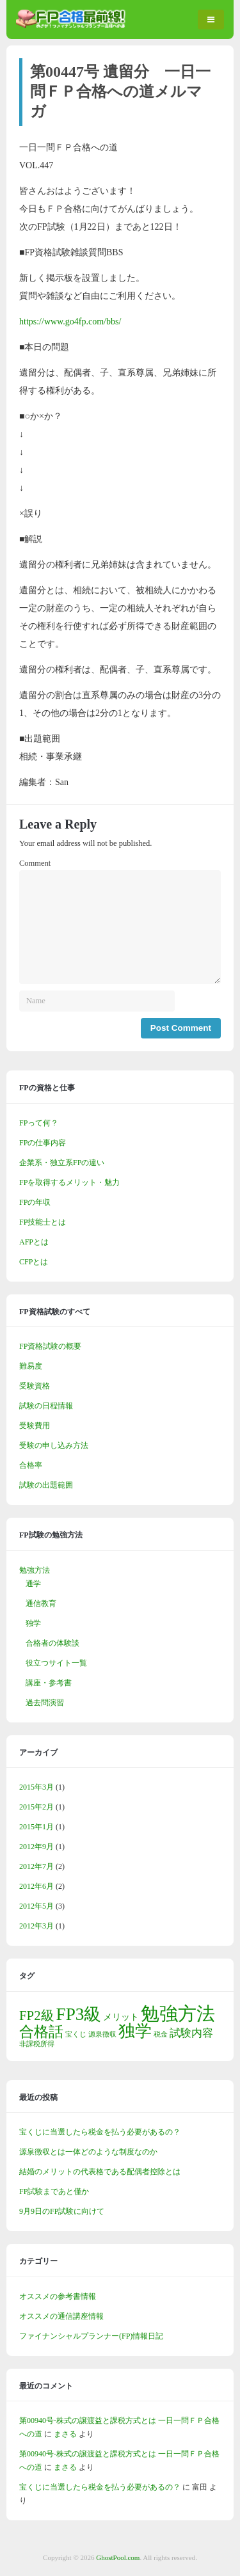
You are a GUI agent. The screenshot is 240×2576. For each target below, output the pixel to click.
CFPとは (33, 1261)
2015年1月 (36, 1826)
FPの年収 (35, 1202)
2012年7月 (36, 1866)
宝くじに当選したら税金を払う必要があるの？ (99, 2131)
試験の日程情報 (46, 1405)
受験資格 (34, 1385)
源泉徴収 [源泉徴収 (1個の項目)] (102, 2034)
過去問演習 (45, 1702)
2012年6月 (36, 1886)
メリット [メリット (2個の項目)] (121, 2017)
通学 (33, 1583)
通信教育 (41, 1603)
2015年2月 (36, 1806)
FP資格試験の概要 (50, 1346)
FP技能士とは (42, 1222)
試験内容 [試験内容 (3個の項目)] (191, 2033)
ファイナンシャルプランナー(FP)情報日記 (91, 2336)
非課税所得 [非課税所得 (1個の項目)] (36, 2043)
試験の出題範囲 (46, 1485)
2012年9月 (36, 1846)
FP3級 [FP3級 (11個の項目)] (79, 2014)
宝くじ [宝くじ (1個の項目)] (75, 2034)
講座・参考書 (49, 1682)
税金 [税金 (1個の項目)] (161, 2034)
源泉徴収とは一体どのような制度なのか (88, 2151)
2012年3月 (36, 1925)
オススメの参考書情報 (57, 2296)
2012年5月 (36, 1906)
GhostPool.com (118, 2557)
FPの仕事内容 (42, 1142)
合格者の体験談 (52, 1643)
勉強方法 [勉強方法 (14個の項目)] (178, 2013)
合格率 (30, 1465)
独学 (33, 1623)
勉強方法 (34, 1570)
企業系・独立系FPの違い (61, 1162)
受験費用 (34, 1425)
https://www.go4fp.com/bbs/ (70, 321)
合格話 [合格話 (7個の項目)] (41, 2031)
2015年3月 (36, 1787)
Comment (35, 863)
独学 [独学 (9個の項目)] (135, 2031)
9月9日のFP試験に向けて (61, 2211)
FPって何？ (38, 1122)
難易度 (30, 1366)
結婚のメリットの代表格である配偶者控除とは (99, 2171)
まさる (65, 2433)
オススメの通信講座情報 (61, 2316)
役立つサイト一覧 (56, 1662)
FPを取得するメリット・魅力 (69, 1182)
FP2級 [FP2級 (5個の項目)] (36, 2015)
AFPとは (34, 1241)
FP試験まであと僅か (54, 2191)
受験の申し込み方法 (53, 1445)
